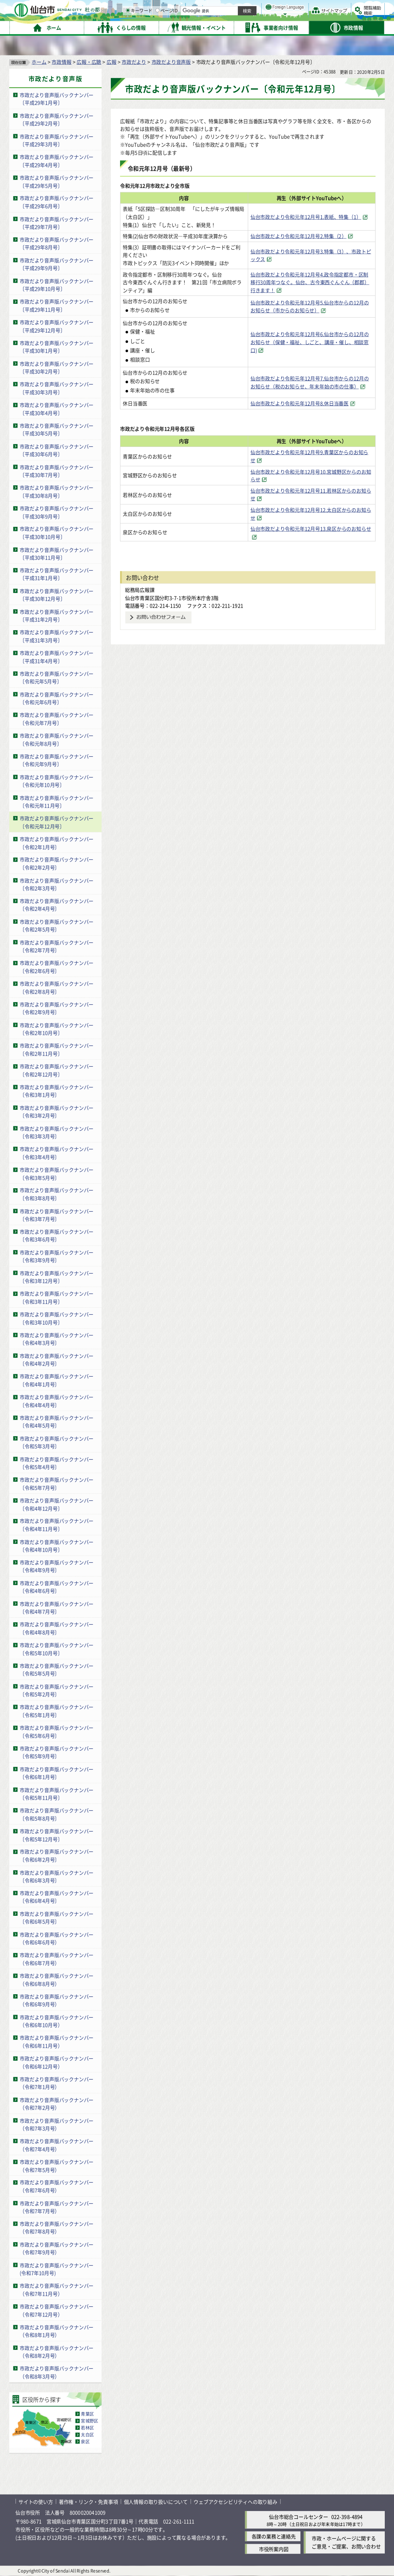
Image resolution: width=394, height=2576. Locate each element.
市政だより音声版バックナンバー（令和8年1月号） (56, 2331)
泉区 (85, 2442)
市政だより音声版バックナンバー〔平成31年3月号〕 (56, 636)
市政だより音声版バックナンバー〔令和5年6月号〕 (56, 1731)
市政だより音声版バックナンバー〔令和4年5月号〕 (56, 1421)
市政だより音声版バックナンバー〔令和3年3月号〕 (56, 1132)
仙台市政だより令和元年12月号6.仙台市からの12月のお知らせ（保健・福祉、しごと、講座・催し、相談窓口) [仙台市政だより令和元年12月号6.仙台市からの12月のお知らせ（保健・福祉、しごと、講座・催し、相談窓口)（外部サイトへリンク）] (309, 341)
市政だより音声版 (171, 61)
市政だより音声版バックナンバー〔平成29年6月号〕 (56, 202)
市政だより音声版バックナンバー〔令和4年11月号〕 (56, 1525)
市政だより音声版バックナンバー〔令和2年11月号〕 (56, 1049)
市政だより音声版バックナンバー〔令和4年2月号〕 (56, 1359)
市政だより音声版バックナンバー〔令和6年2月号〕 (56, 1855)
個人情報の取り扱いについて (156, 2501)
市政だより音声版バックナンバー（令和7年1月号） (56, 2083)
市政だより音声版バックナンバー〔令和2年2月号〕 (56, 863)
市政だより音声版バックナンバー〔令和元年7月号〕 (56, 719)
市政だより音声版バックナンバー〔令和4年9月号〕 (56, 1566)
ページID (246, 27)
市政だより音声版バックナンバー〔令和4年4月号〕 (56, 1401)
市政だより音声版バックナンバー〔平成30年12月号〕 (56, 595)
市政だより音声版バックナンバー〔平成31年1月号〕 (56, 574)
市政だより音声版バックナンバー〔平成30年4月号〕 (56, 408)
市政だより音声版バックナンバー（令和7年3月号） (56, 2124)
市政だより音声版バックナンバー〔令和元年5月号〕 (56, 677)
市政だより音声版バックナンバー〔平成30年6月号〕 (56, 450)
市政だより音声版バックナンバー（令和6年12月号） (56, 2062)
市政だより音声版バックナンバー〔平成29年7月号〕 (56, 223)
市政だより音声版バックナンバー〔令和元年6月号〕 (56, 698)
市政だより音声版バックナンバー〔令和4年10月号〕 (56, 1546)
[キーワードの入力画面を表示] (208, 26)
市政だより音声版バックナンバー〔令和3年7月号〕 (56, 1215)
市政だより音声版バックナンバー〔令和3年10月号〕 (56, 1318)
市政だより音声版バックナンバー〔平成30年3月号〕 (56, 388)
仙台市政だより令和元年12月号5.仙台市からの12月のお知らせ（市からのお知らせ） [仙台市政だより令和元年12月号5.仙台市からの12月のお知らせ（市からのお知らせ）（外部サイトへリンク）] (309, 306)
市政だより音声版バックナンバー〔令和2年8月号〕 (56, 987)
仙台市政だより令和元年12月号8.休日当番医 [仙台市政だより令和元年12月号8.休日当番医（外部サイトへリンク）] (299, 403)
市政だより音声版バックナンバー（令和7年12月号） (56, 2310)
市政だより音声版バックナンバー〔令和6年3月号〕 (56, 1876)
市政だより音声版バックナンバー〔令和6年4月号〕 (56, 1897)
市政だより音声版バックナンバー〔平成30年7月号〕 (56, 471)
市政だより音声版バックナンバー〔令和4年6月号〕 (56, 1587)
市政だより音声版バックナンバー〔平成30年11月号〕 (56, 553)
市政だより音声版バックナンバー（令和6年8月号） (56, 1979)
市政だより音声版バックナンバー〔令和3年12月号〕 (56, 1277)
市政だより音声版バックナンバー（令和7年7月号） (56, 2207)
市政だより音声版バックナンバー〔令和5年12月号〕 (56, 1835)
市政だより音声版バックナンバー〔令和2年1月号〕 (56, 843)
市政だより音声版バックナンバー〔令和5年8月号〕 (56, 1814)
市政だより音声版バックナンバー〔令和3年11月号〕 (56, 1297)
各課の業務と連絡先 (274, 2536)
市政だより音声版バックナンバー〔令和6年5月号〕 (56, 1917)
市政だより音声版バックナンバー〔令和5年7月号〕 (56, 1483)
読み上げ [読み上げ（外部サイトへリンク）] (253, 8)
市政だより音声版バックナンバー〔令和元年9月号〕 (56, 760)
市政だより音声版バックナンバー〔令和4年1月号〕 (56, 1380)
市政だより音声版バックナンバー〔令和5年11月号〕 (56, 1794)
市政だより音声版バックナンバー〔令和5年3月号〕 (56, 1442)
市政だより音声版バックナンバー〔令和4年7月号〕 (56, 1607)
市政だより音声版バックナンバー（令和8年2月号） (56, 2352)
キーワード (219, 27)
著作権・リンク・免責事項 (88, 2501)
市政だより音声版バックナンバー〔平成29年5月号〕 (56, 181)
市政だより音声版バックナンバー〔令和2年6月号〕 (56, 967)
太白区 (87, 2435)
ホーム (39, 61)
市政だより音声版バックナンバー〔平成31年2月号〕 (56, 615)
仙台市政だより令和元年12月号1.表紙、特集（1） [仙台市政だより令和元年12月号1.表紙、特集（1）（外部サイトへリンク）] (305, 216)
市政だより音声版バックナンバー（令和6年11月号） (56, 2042)
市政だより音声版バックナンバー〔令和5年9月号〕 (56, 1752)
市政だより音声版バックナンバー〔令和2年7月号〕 (56, 946)
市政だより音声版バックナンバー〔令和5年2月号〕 (56, 1690)
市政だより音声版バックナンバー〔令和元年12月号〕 (56, 822)
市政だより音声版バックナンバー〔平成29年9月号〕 (56, 264)
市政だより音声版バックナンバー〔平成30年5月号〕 (56, 429)
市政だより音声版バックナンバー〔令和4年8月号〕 (56, 1628)
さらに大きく (321, 17)
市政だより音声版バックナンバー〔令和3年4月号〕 (56, 1153)
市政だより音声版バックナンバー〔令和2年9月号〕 (56, 1008)
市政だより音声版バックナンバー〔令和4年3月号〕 (56, 1339)
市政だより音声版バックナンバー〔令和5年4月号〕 (56, 1463)
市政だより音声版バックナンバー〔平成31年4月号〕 (56, 656)
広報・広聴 (89, 61)
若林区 (87, 2428)
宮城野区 (89, 2421)
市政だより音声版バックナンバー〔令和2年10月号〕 (56, 1029)
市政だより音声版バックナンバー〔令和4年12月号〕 (56, 1504)
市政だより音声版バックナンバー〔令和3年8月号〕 (56, 1194)
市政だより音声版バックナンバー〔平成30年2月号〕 (56, 367)
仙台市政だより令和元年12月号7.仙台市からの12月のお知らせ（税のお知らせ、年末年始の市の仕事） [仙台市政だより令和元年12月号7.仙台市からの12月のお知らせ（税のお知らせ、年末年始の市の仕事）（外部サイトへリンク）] (309, 382)
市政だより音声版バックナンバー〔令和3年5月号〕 (56, 1173)
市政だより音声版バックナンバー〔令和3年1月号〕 (56, 1091)
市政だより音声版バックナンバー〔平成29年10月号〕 (56, 285)
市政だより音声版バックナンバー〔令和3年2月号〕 (56, 1111)
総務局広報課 (140, 589)
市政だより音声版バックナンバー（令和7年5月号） (56, 2165)
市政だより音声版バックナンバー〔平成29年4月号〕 (56, 160)
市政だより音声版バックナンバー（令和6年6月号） (56, 1938)
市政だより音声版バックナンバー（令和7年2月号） (56, 2103)
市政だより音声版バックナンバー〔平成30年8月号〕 (56, 491)
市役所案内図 (274, 2549)
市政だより (134, 61)
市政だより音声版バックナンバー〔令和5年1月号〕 (56, 1711)
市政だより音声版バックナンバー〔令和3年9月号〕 (56, 1256)
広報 (112, 61)
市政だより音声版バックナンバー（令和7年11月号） (56, 2290)
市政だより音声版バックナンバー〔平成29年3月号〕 (56, 140)
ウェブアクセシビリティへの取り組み (235, 2501)
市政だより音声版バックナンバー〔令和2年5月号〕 (56, 925)
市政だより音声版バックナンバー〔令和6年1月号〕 (56, 1773)
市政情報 (61, 61)
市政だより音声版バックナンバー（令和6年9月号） (56, 2000)
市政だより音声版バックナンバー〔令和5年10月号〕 (56, 1649)
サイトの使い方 (35, 2501)
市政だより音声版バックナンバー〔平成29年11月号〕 (56, 305)
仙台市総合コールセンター (298, 2516)
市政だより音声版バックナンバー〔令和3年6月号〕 (56, 1235)
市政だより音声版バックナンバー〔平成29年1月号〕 (56, 99)
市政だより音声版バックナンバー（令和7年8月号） (56, 2227)
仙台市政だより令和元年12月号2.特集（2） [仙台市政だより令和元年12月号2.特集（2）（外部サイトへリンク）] (298, 236)
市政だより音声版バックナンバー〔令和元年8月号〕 (56, 739)
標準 (307, 8)
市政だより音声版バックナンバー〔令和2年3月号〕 (56, 884)
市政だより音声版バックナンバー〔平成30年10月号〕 (56, 533)
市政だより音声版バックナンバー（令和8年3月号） (56, 2372)
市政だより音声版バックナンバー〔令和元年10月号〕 (56, 781)
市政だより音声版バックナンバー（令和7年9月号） (56, 2248)
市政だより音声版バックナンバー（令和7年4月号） (56, 2145)
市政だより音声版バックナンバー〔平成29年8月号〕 (56, 243)
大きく (296, 17)
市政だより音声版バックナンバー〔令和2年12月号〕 (56, 1070)
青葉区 (87, 2414)
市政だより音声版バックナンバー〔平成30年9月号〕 (56, 512)
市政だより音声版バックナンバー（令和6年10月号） (56, 2021)
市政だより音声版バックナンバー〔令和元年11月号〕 (56, 801)
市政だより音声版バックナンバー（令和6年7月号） (56, 1959)
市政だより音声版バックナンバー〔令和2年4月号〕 (56, 905)
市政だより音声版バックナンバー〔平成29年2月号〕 (56, 119)
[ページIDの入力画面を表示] (237, 26)
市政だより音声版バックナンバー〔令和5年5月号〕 (56, 1669)
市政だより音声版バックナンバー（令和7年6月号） (56, 2186)
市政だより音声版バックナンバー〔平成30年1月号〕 (56, 347)
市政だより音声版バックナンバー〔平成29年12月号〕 (56, 326)
